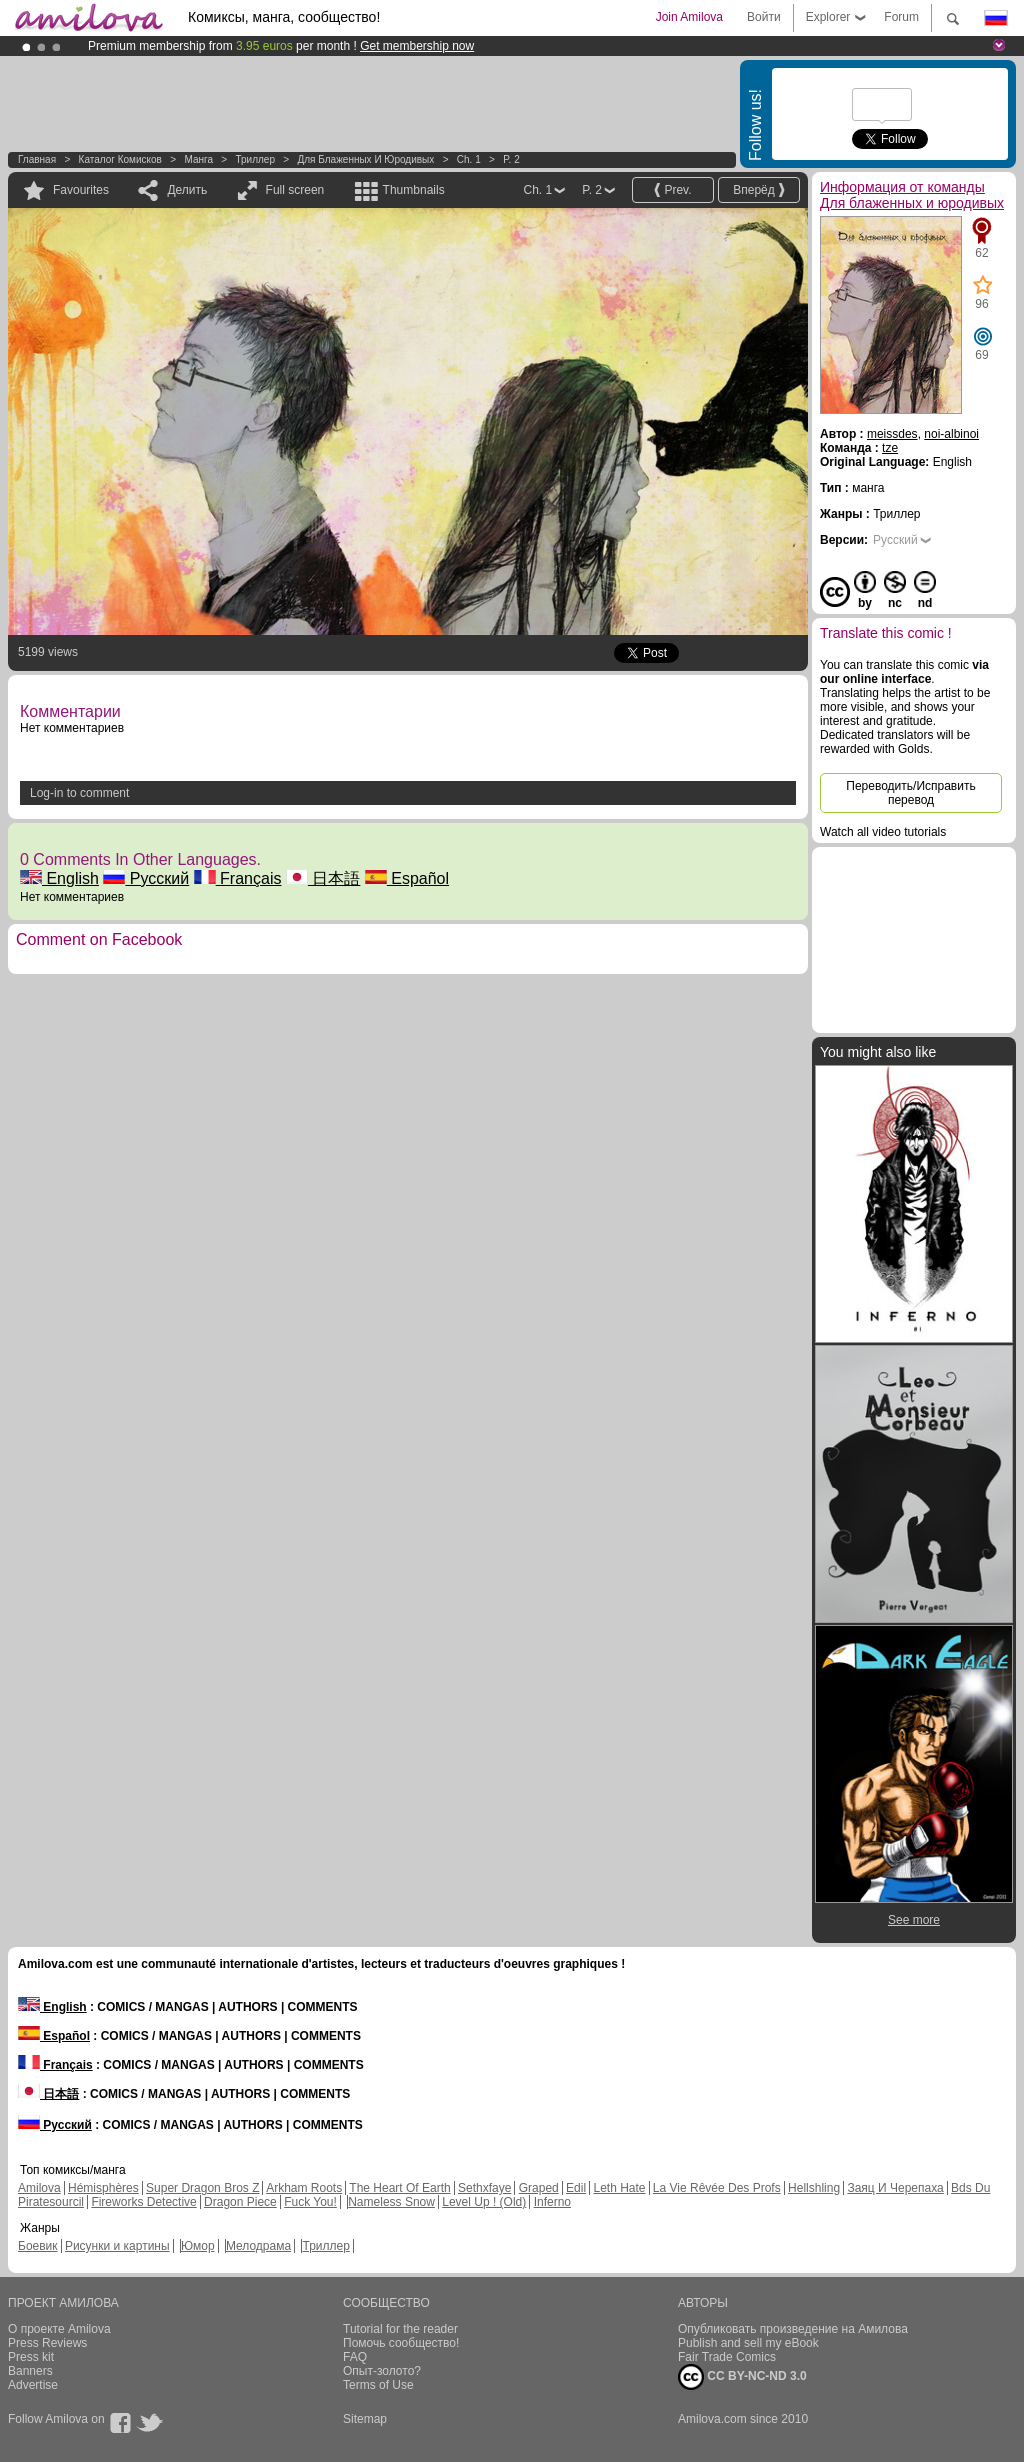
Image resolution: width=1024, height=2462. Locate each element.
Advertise (33, 2385)
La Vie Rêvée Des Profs (717, 2188)
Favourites (81, 190)
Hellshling (814, 2188)
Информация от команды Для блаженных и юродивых (912, 195)
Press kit (31, 2357)
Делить (187, 190)
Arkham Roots (304, 2188)
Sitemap (365, 2419)
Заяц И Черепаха (895, 2188)
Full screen (295, 190)
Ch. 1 (469, 159)
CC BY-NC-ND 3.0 (742, 2377)
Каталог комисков (120, 159)
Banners (30, 2371)
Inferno (552, 2202)
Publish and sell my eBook (748, 2343)
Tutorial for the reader (400, 2329)
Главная (37, 159)
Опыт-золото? (382, 2371)
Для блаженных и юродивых (365, 159)
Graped (539, 2188)
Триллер (255, 159)
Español (407, 878)
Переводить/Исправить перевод (910, 793)
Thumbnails (414, 190)
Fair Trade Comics (727, 2357)
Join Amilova (689, 17)
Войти (764, 17)
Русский (146, 878)
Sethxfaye (484, 2188)
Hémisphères (103, 2188)
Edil (576, 2188)
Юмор (198, 2246)
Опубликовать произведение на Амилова (793, 2329)
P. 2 (511, 159)
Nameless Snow (391, 2202)
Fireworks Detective (143, 2202)
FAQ (355, 2357)
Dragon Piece (240, 2202)
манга (198, 159)
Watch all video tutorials (883, 832)
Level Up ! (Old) (484, 2202)
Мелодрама (258, 2246)
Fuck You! (310, 2202)
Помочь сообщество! (401, 2343)
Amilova (39, 2188)
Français (238, 878)
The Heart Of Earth (399, 2188)
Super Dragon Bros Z (202, 2188)
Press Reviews (47, 2343)
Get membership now (417, 46)
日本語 (323, 878)
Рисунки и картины (117, 2246)
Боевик (38, 2246)
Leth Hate (619, 2188)
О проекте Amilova (59, 2329)
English (59, 878)
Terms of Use (378, 2385)
